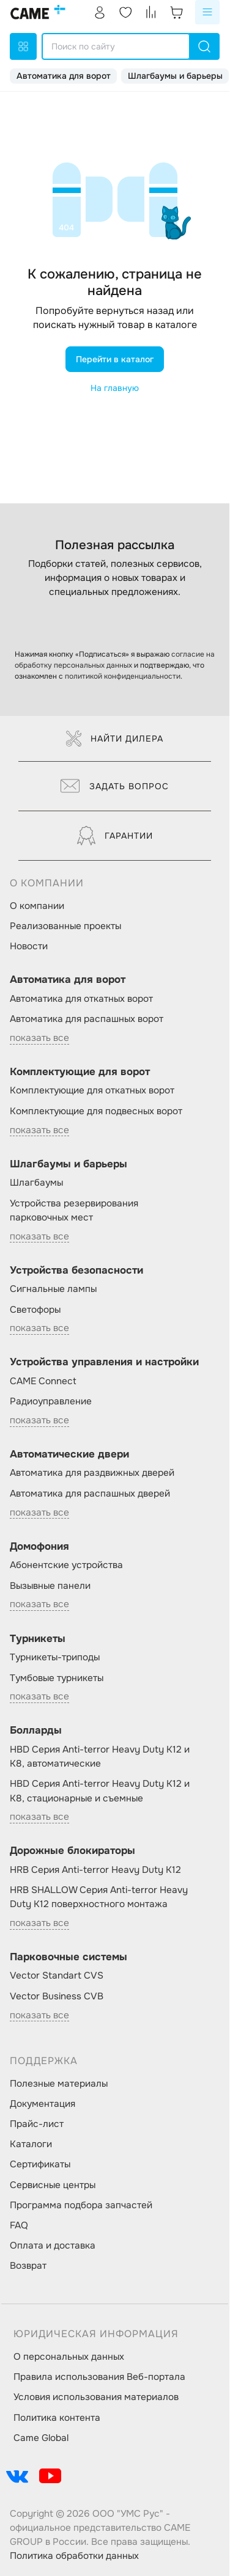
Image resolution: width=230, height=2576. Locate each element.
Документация (42, 2104)
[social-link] (17, 2476)
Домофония (39, 1546)
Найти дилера (114, 738)
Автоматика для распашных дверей (90, 1493)
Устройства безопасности (76, 1270)
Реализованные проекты (65, 926)
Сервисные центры (52, 2185)
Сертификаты (40, 2164)
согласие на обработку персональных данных (115, 659)
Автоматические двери (69, 1454)
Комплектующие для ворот (80, 1071)
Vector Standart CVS (56, 1975)
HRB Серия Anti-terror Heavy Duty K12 (95, 1870)
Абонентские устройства (66, 1565)
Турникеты (37, 1638)
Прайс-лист (37, 2124)
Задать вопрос (115, 786)
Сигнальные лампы (53, 1289)
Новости (29, 946)
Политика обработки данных (74, 2556)
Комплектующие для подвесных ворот (96, 1111)
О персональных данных (68, 2357)
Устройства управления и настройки (104, 1362)
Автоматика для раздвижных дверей (92, 1473)
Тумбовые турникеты (56, 1678)
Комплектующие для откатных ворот (92, 1090)
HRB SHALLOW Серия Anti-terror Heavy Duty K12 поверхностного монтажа (99, 1897)
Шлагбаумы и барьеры (175, 75)
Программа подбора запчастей (81, 2205)
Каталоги (31, 2144)
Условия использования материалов (96, 2397)
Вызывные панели (50, 1586)
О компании (37, 906)
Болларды (36, 1730)
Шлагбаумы (36, 1183)
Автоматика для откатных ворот (81, 999)
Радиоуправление (51, 1401)
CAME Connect (43, 1381)
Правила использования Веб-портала (99, 2377)
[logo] (38, 12)
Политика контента (56, 2418)
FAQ (19, 2225)
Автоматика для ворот (64, 75)
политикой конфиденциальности (122, 676)
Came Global (41, 2438)
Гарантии (115, 835)
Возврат (28, 2266)
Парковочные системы (68, 1956)
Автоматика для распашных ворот (86, 1019)
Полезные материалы (59, 2084)
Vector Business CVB (56, 1996)
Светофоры (35, 1310)
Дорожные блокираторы (72, 1850)
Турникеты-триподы (55, 1657)
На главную (115, 387)
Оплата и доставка (52, 2245)
